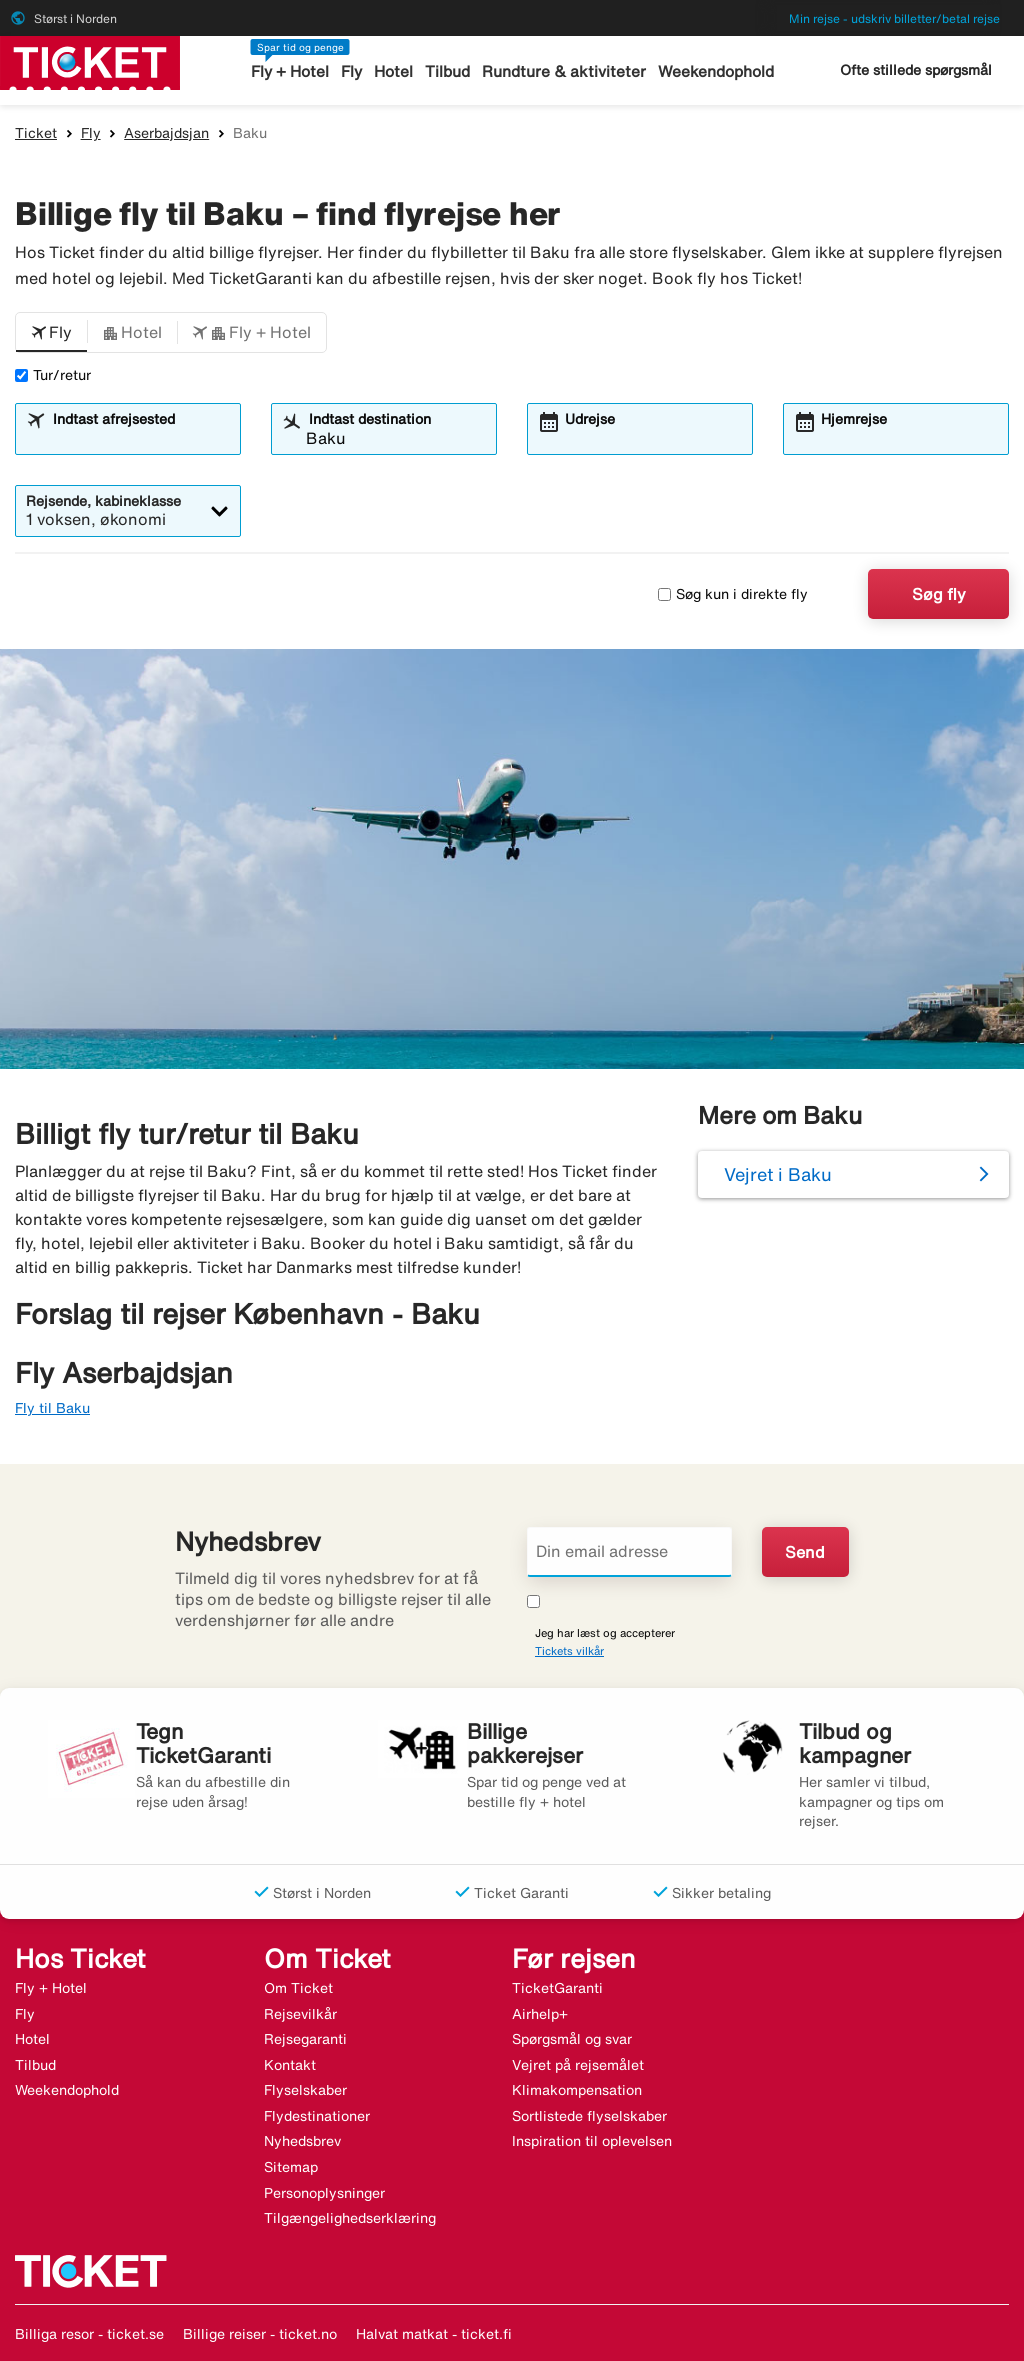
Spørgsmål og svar (572, 2039)
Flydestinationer (317, 2116)
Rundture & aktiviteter (563, 71)
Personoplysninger (324, 2193)
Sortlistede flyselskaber (589, 2116)
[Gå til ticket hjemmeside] (90, 61)
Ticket (36, 133)
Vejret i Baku (778, 1174)
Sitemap (291, 2167)
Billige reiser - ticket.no (260, 2334)
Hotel (396, 71)
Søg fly (939, 594)
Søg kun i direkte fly (733, 594)
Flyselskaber (305, 2090)
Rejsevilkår (300, 2014)
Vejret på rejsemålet (578, 2065)
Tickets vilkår (569, 1650)
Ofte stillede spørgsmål (916, 70)
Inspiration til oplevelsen (592, 2141)
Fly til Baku (52, 1408)
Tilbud (449, 71)
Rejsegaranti (305, 2039)
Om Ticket (298, 1988)
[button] (51, 333)
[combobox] (140, 438)
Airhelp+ (540, 2014)
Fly (354, 71)
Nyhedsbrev (302, 2141)
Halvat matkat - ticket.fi (434, 2334)
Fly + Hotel (293, 71)
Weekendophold (712, 71)
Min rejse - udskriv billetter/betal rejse (894, 18)
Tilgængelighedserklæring (350, 2218)
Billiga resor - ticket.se (89, 2334)
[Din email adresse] (629, 1552)
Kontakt (290, 2065)
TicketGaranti (557, 1988)
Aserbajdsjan (166, 133)
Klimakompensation (577, 2090)
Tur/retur (53, 375)
